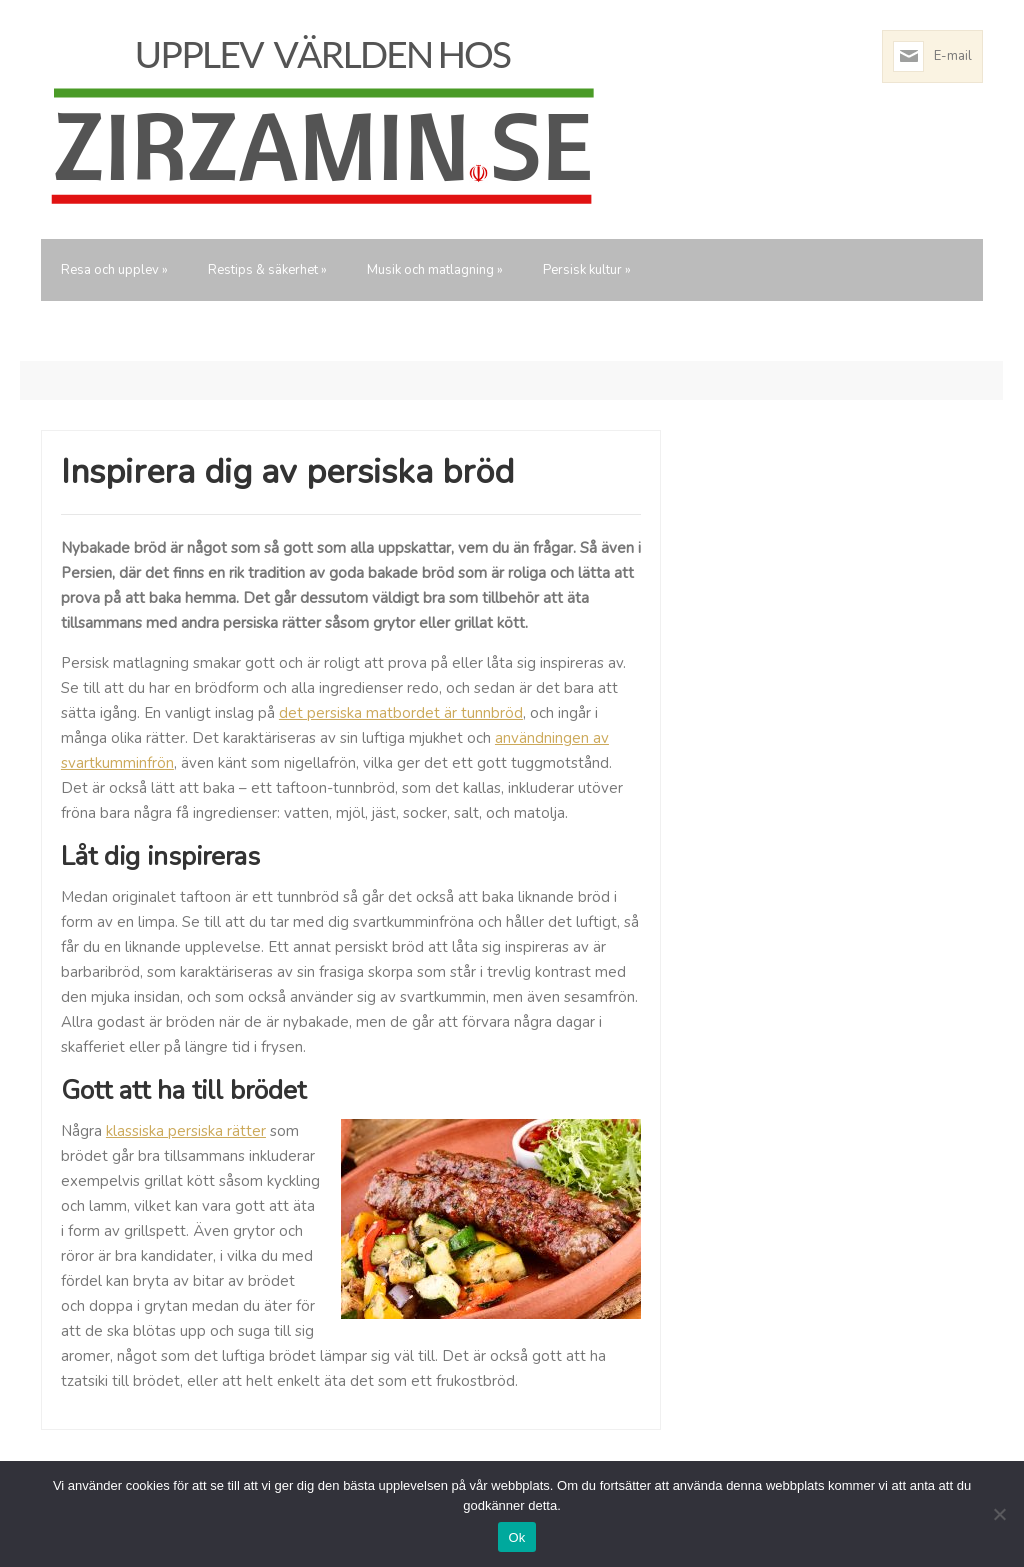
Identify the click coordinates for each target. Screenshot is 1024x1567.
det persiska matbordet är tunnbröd (401, 713)
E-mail (953, 56)
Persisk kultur (587, 270)
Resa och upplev (114, 270)
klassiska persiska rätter (186, 1131)
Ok (516, 1537)
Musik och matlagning (435, 270)
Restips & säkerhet (267, 270)
